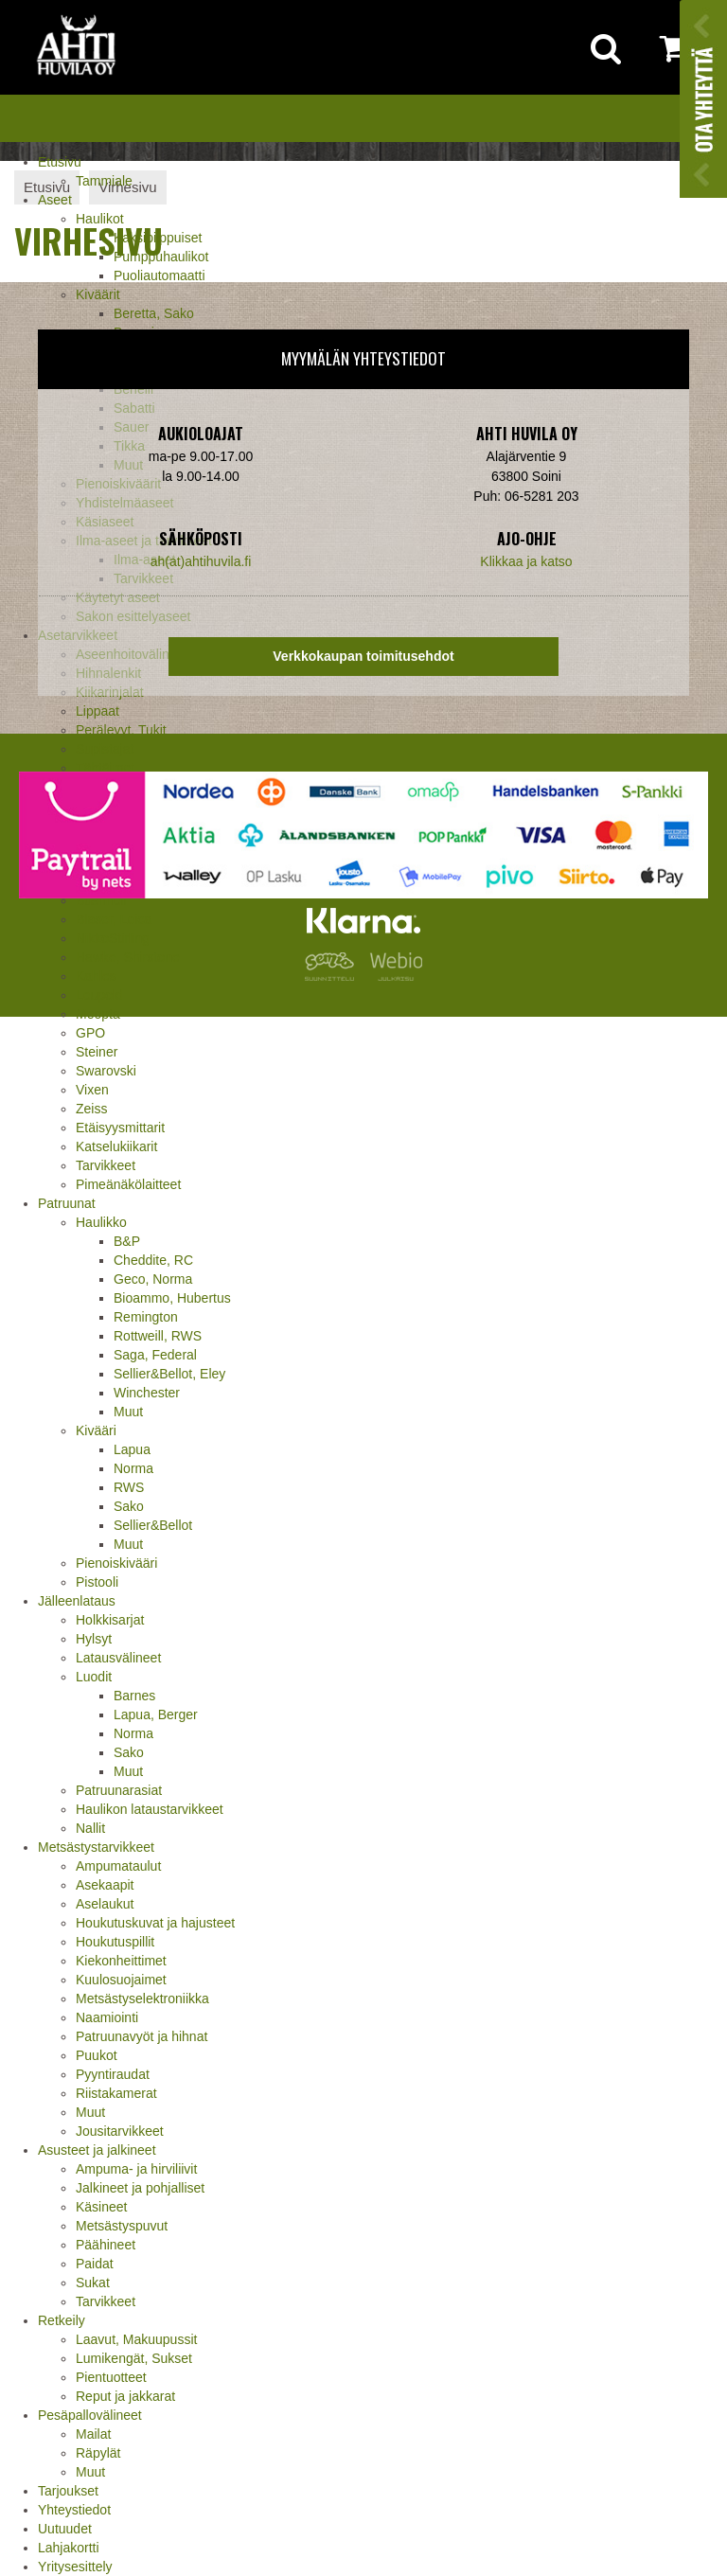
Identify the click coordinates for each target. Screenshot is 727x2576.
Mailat (93, 2434)
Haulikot (100, 218)
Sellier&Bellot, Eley (169, 1373)
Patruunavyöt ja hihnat (141, 2036)
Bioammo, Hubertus (172, 1298)
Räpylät (98, 2453)
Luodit (94, 1676)
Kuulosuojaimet (121, 1979)
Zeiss (91, 1108)
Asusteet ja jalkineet (97, 2150)
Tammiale (104, 180)
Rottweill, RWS (158, 1335)
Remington (146, 1316)
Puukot (96, 2055)
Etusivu (59, 161)
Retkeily (61, 2320)
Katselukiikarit (116, 1146)
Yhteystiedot (74, 2509)
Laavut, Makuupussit (136, 2339)
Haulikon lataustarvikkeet (149, 1809)
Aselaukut (104, 1903)
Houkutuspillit (115, 1941)
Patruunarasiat (119, 1790)
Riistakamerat (116, 2093)
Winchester (147, 1392)
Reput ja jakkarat (125, 2396)
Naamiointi (107, 2017)
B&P (127, 1241)
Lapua (132, 1449)
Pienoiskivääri (116, 1563)
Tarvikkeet (105, 1165)
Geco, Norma (153, 1279)
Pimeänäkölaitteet (128, 1184)
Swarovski (106, 1070)
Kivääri (96, 1430)
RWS (129, 1487)
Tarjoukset (68, 2490)
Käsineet (101, 2206)
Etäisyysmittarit (120, 1127)
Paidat (95, 2263)
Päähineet (105, 2244)
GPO (90, 1032)
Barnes (134, 1695)
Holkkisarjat (110, 1619)
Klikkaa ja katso (526, 561)
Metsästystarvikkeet (96, 1847)
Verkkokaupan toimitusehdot (363, 656)
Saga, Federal (155, 1354)
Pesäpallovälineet (90, 2415)
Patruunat (67, 1203)
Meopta (98, 1014)
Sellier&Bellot (153, 1525)
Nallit (90, 1828)
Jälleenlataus (76, 1600)
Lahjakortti (68, 2547)
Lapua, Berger (156, 1714)
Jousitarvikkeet (120, 2131)
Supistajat (104, 748)
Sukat (93, 2282)
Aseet (55, 199)
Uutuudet (65, 2528)
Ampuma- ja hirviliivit (136, 2168)
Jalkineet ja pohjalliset (140, 2187)
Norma (133, 1468)
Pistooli (97, 1582)
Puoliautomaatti (159, 275)
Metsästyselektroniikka (142, 1998)
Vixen (92, 1089)
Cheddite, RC (153, 1260)
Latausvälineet (118, 1657)
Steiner (96, 1051)
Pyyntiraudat (113, 2074)
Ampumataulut (118, 1866)
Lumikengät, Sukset (134, 2358)
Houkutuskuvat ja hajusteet (155, 1922)
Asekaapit (104, 1884)
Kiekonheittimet (121, 1960)
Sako (129, 1506)
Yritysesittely (75, 2566)
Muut (128, 1411)
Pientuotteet (111, 2377)
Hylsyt (94, 1638)
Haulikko (101, 1222)
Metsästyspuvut (122, 2225)
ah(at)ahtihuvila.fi (201, 561)
